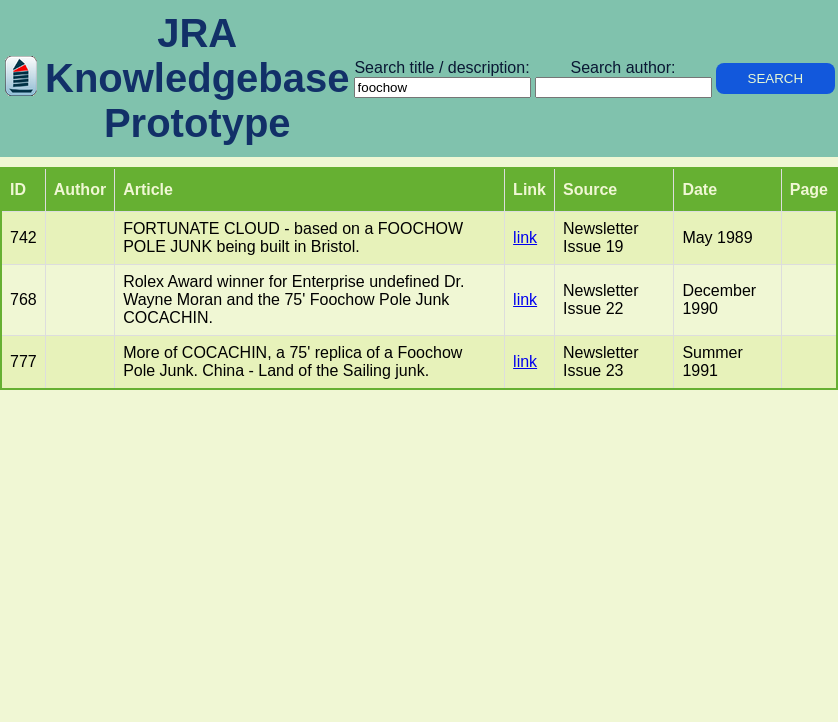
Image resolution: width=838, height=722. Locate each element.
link (525, 237)
